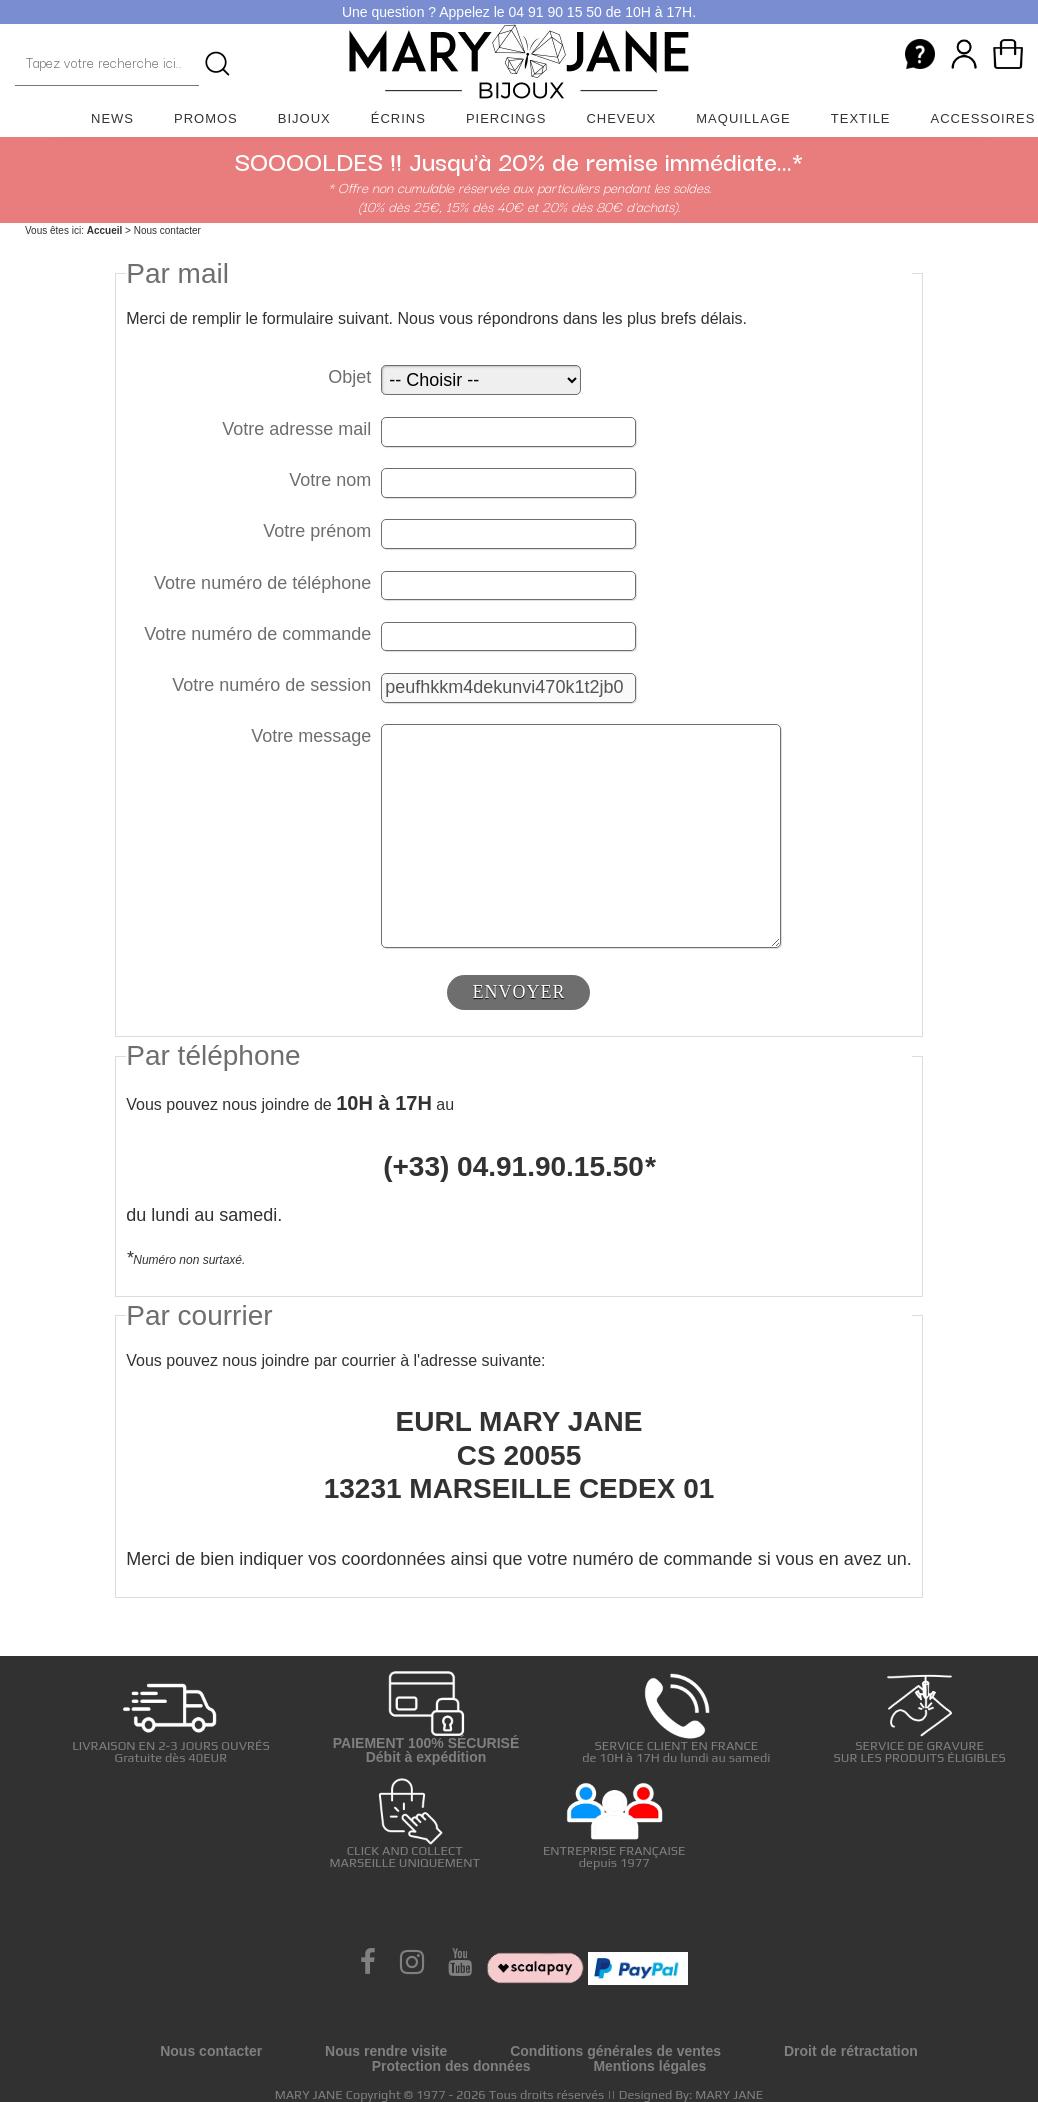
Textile (861, 118)
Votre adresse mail (296, 429)
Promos (206, 118)
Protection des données (451, 2066)
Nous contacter (211, 2051)
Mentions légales (649, 2066)
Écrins (398, 118)
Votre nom (330, 480)
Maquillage (743, 118)
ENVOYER (518, 992)
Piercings (506, 118)
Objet (349, 377)
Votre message (311, 736)
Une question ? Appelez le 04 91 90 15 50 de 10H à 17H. (519, 12)
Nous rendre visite (386, 2051)
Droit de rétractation (851, 2051)
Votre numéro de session (271, 685)
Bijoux (304, 118)
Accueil (105, 230)
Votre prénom (317, 531)
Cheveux (621, 118)
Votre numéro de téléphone (262, 583)
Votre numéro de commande (257, 634)
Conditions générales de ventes (615, 2051)
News (112, 118)
